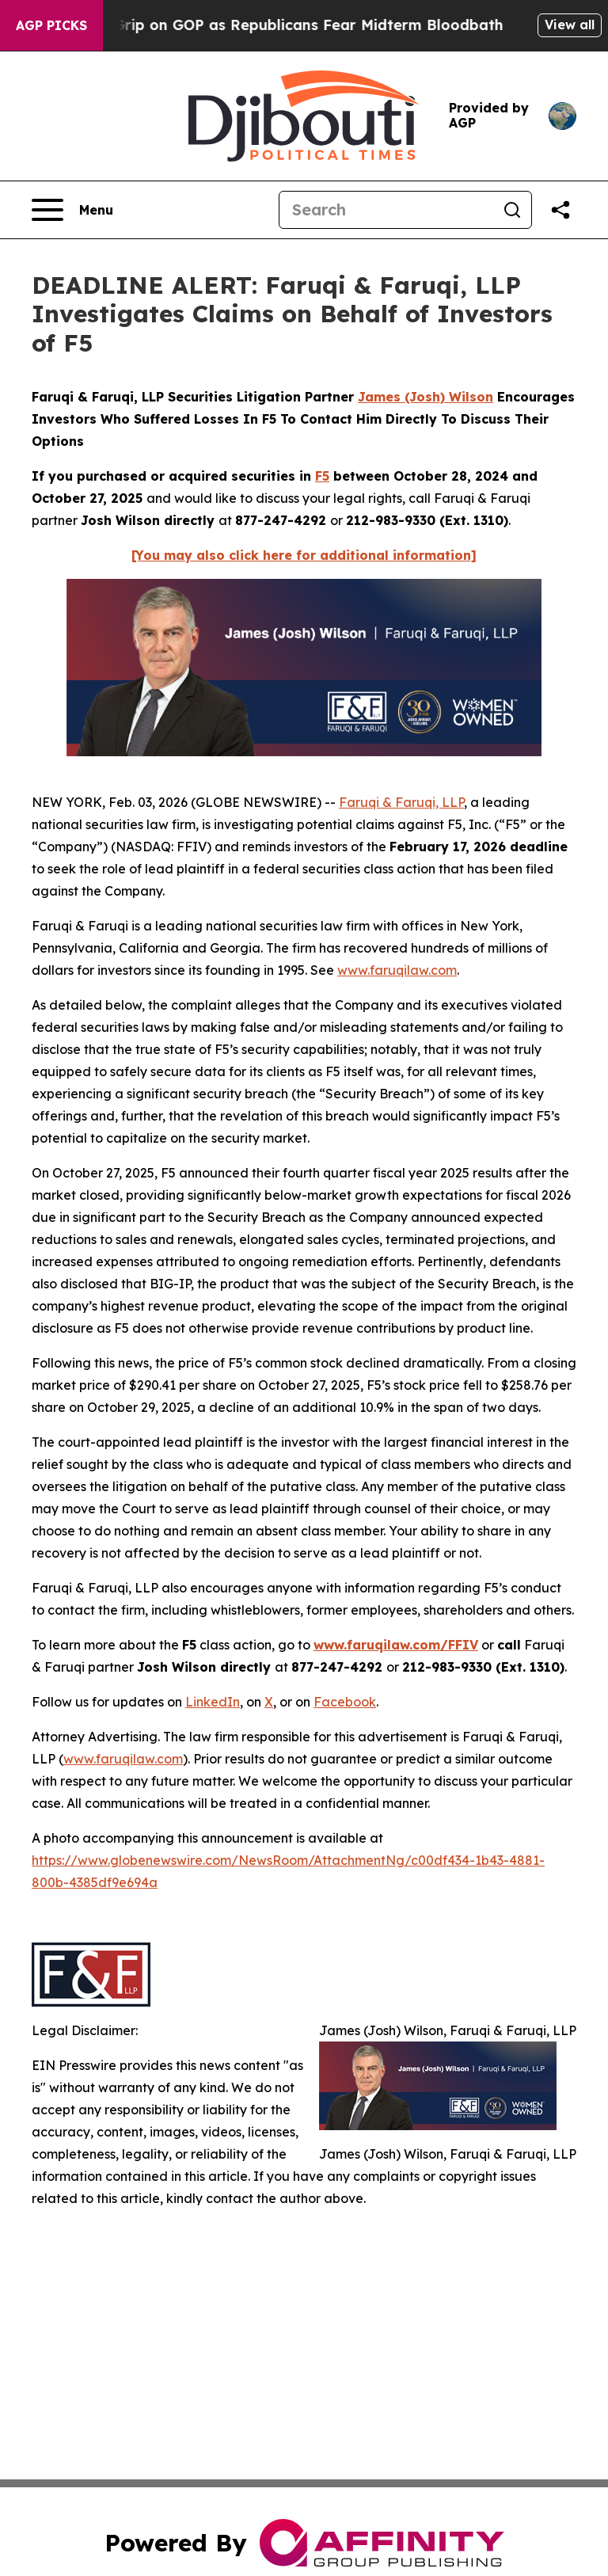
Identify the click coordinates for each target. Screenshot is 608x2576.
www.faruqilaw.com (397, 970)
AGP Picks (51, 25)
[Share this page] (560, 210)
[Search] (386, 210)
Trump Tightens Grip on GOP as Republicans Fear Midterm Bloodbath (264, 25)
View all (570, 24)
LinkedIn (212, 1702)
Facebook (345, 1702)
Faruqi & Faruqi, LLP (401, 802)
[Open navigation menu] (72, 210)
